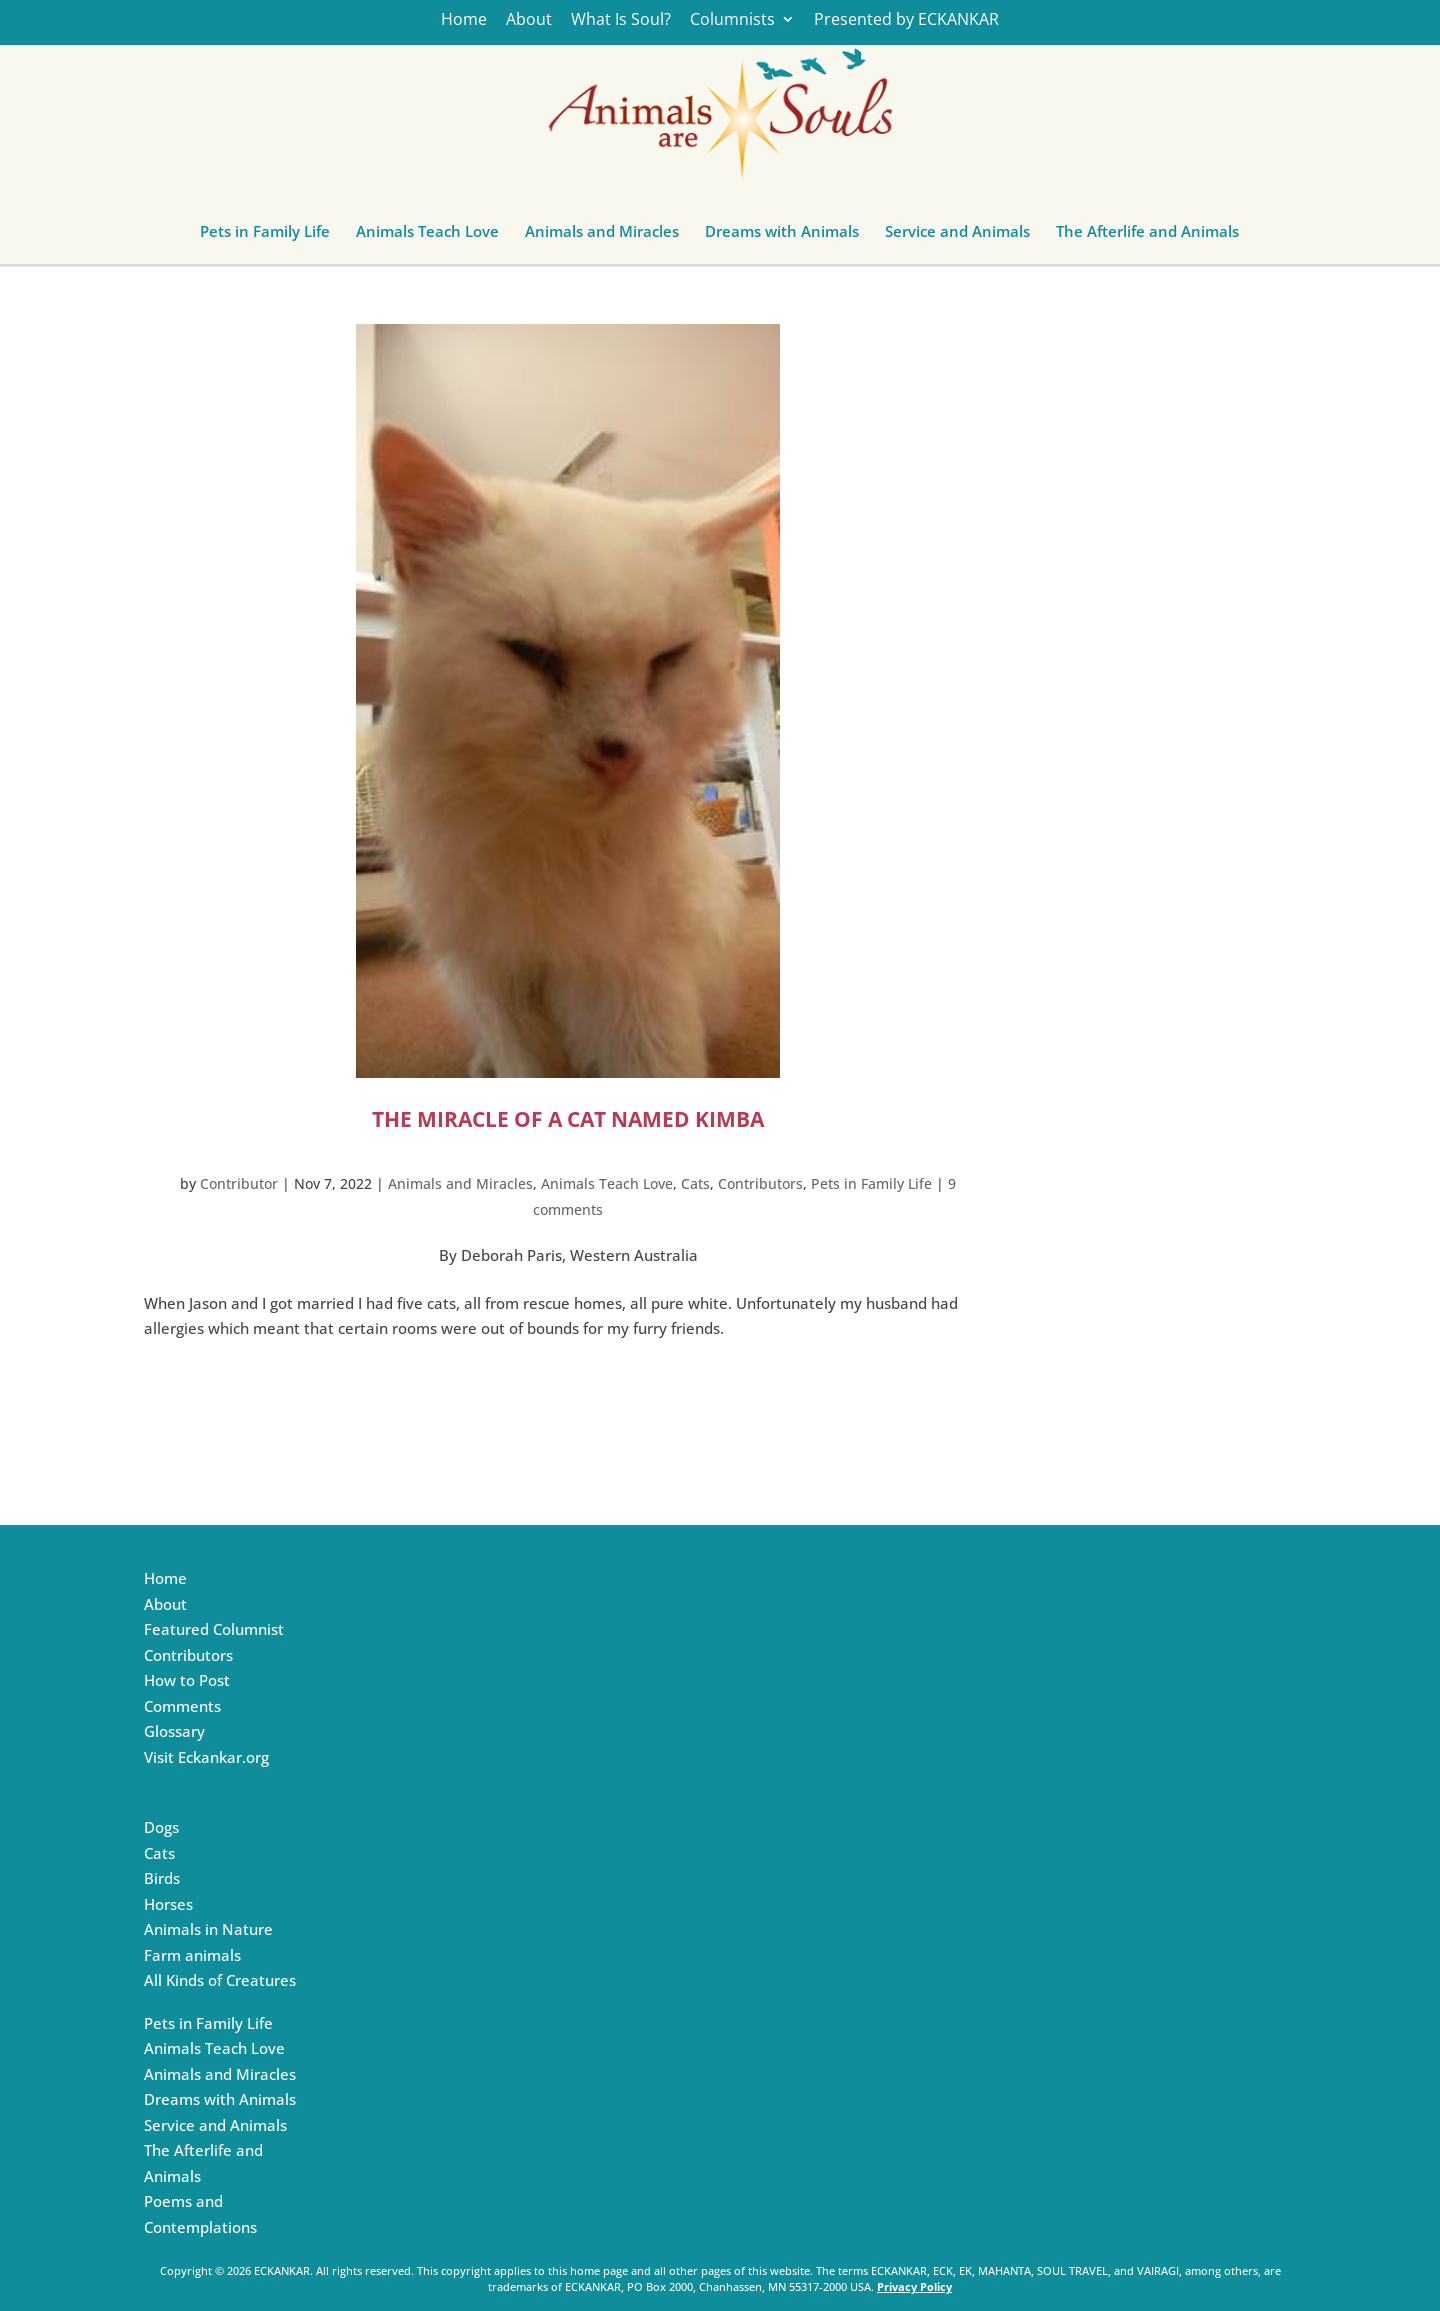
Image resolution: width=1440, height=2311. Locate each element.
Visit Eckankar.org (206, 1757)
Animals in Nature (208, 1929)
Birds (162, 1878)
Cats (695, 1183)
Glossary (174, 1731)
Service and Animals (957, 236)
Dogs (161, 1827)
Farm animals (192, 1955)
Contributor (239, 1183)
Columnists (732, 20)
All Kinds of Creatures (220, 1980)
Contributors (760, 1183)
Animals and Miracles (602, 236)
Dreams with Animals (782, 236)
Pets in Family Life (265, 236)
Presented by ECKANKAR (906, 20)
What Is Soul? (621, 20)
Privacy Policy (914, 2286)
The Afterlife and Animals (1147, 236)
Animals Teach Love (427, 236)
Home (464, 20)
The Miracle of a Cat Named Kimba (568, 1119)
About (529, 20)
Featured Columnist (214, 1629)
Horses (168, 1904)
